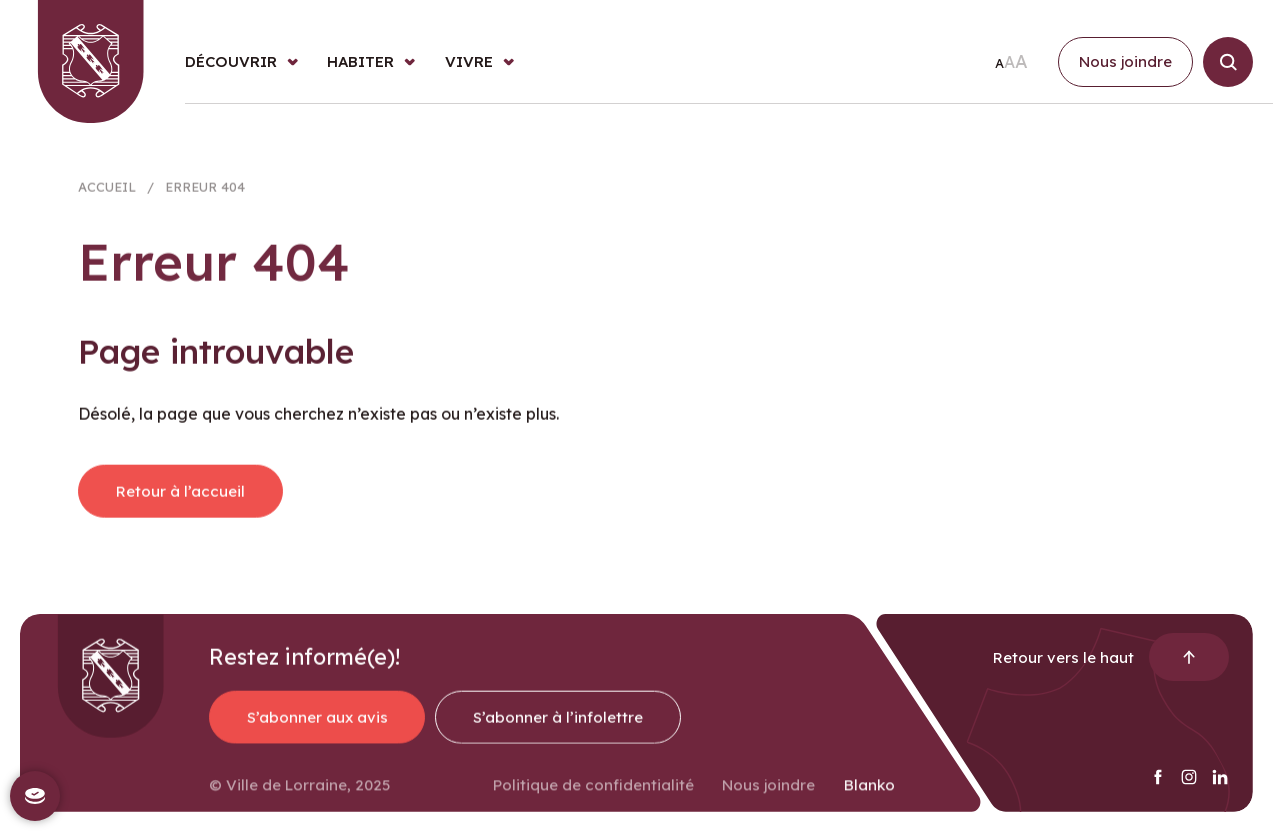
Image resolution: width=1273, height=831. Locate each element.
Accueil (107, 193)
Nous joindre (768, 794)
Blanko (869, 794)
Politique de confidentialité (593, 794)
